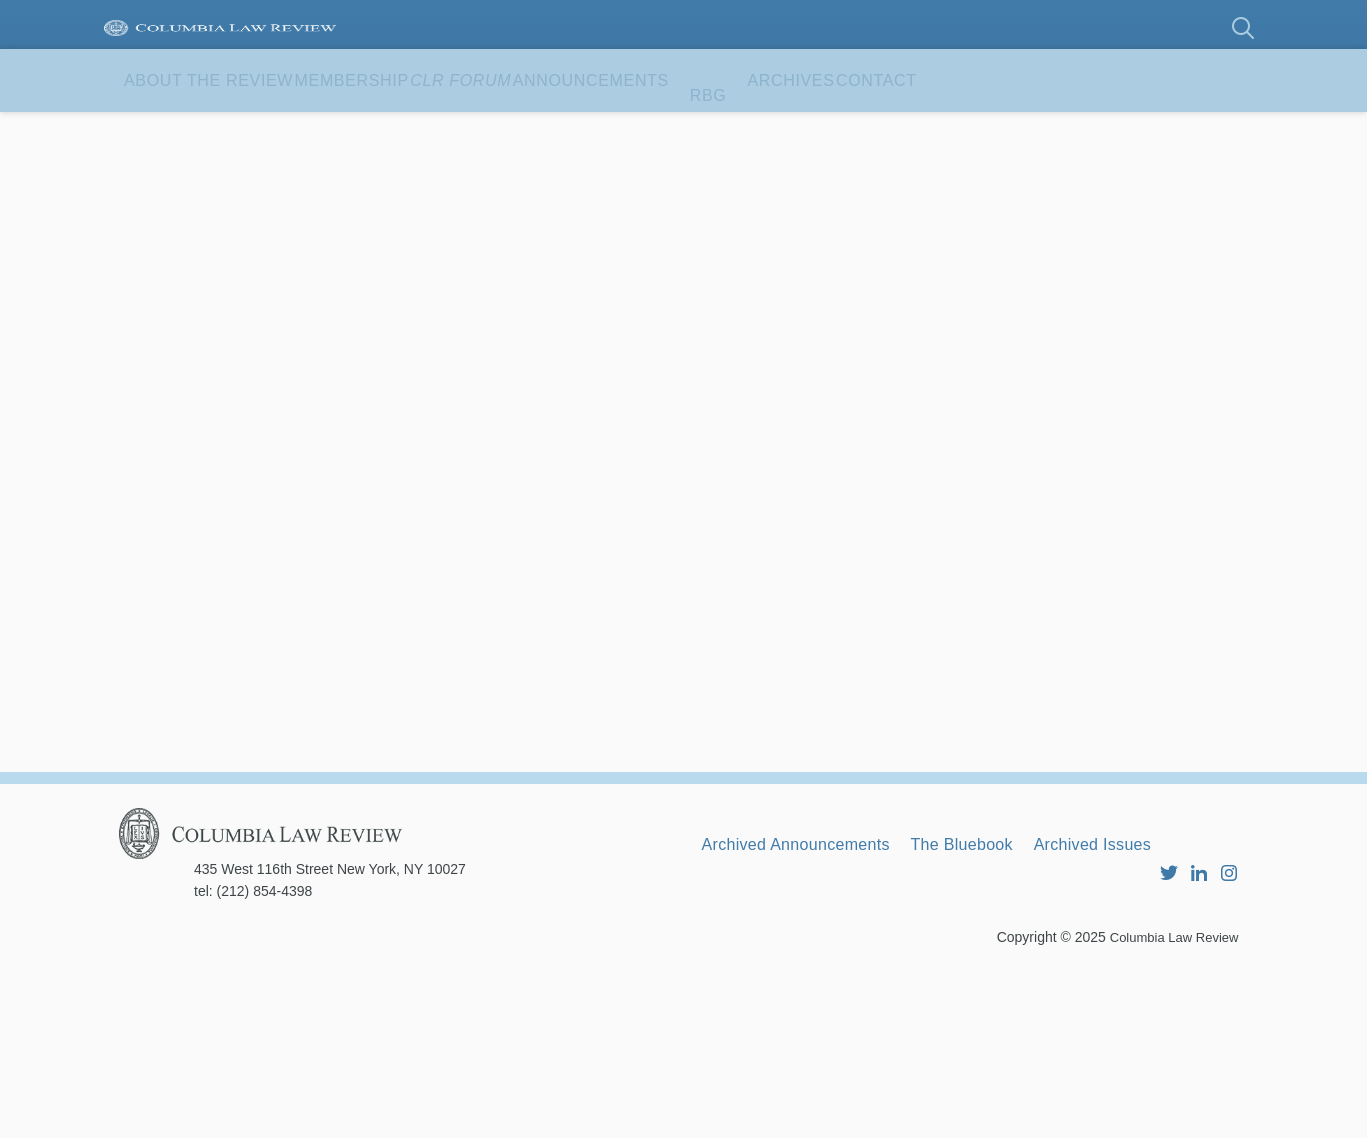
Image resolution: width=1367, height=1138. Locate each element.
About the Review (239, 129)
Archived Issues (1165, 991)
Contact (189, 192)
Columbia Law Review (1169, 1103)
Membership (438, 129)
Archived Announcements (812, 991)
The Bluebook (1008, 991)
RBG (932, 129)
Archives (1043, 129)
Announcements (783, 129)
